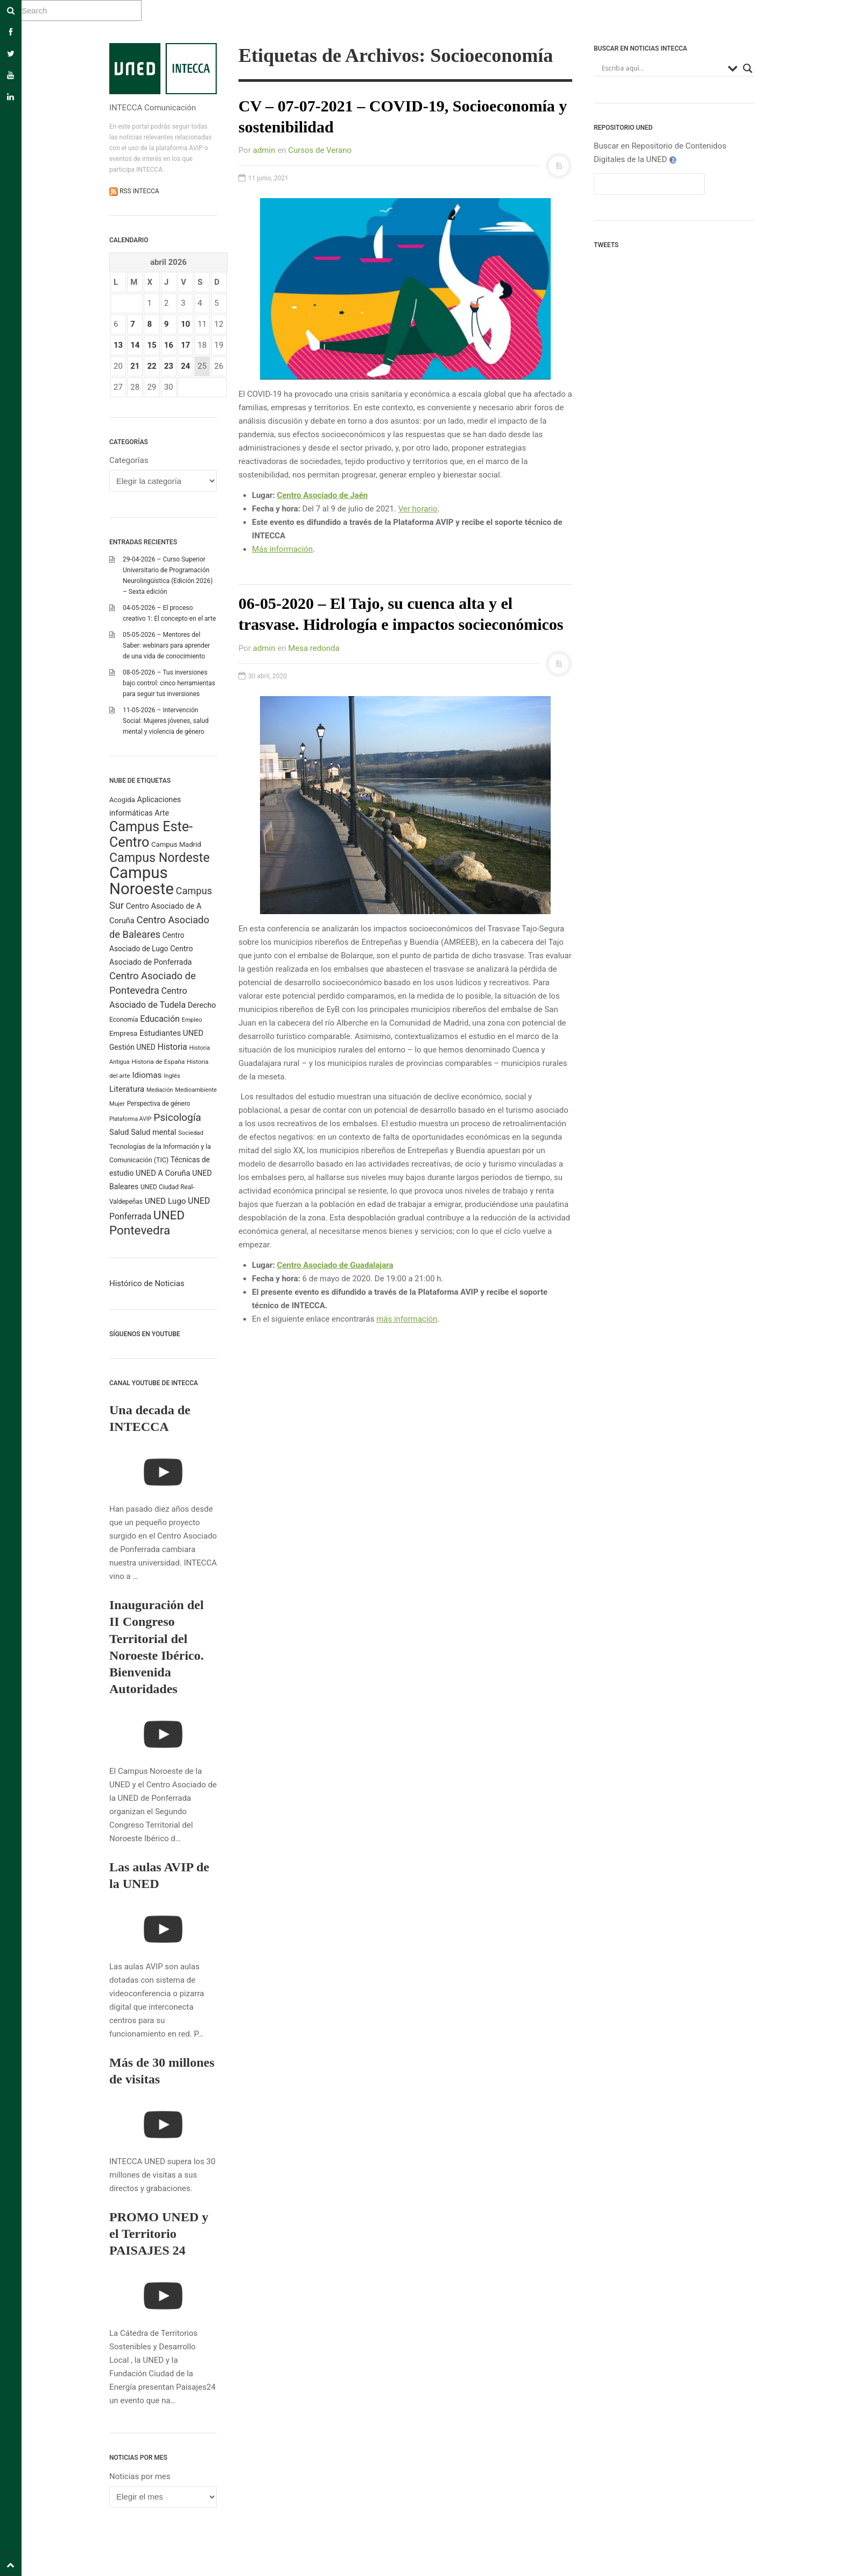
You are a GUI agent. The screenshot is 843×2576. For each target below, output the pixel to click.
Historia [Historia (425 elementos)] (172, 1047)
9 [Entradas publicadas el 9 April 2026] (166, 324)
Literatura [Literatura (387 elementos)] (126, 1089)
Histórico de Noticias (147, 1283)
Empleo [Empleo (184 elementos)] (191, 1019)
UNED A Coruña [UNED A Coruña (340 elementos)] (163, 1173)
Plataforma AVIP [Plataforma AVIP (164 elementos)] (130, 1118)
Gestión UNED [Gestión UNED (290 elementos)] (132, 1047)
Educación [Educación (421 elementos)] (159, 1019)
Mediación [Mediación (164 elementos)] (159, 1089)
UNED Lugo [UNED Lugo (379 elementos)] (165, 1201)
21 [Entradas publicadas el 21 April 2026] (134, 366)
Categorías (128, 460)
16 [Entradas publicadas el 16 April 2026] (168, 345)
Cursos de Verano (320, 150)
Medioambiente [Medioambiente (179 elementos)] (196, 1089)
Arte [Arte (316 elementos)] (161, 813)
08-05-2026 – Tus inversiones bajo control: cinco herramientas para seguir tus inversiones (169, 683)
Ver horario (418, 509)
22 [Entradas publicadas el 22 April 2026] (151, 366)
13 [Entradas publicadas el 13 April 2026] (118, 345)
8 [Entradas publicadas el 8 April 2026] (149, 324)
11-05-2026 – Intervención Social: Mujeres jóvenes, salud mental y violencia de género (166, 720)
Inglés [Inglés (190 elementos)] (172, 1075)
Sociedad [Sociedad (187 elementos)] (190, 1132)
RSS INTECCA (138, 191)
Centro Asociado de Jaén (322, 495)
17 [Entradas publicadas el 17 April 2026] (185, 345)
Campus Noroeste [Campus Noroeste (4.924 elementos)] (141, 881)
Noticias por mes (140, 2476)
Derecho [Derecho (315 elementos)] (202, 1005)
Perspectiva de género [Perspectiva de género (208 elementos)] (159, 1103)
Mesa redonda (314, 648)
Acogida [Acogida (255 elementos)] (122, 800)
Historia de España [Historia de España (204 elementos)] (158, 1061)
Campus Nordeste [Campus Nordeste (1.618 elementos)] (159, 857)
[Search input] (662, 68)
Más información (282, 549)
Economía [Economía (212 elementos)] (123, 1019)
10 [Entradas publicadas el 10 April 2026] (185, 324)
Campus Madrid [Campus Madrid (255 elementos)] (176, 844)
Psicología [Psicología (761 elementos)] (177, 1117)
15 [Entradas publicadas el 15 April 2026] (151, 345)
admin (264, 150)
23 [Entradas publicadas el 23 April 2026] (168, 366)
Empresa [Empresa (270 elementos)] (123, 1033)
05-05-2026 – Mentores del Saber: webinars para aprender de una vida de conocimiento (166, 645)
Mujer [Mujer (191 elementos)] (117, 1103)
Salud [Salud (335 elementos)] (119, 1132)
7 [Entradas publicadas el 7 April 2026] (132, 324)
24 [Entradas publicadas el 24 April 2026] (185, 366)
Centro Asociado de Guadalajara (335, 1265)
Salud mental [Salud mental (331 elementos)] (153, 1132)
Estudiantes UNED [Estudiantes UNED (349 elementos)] (171, 1033)
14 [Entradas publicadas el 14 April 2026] (134, 345)
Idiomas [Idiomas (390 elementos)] (146, 1075)
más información (406, 1319)
